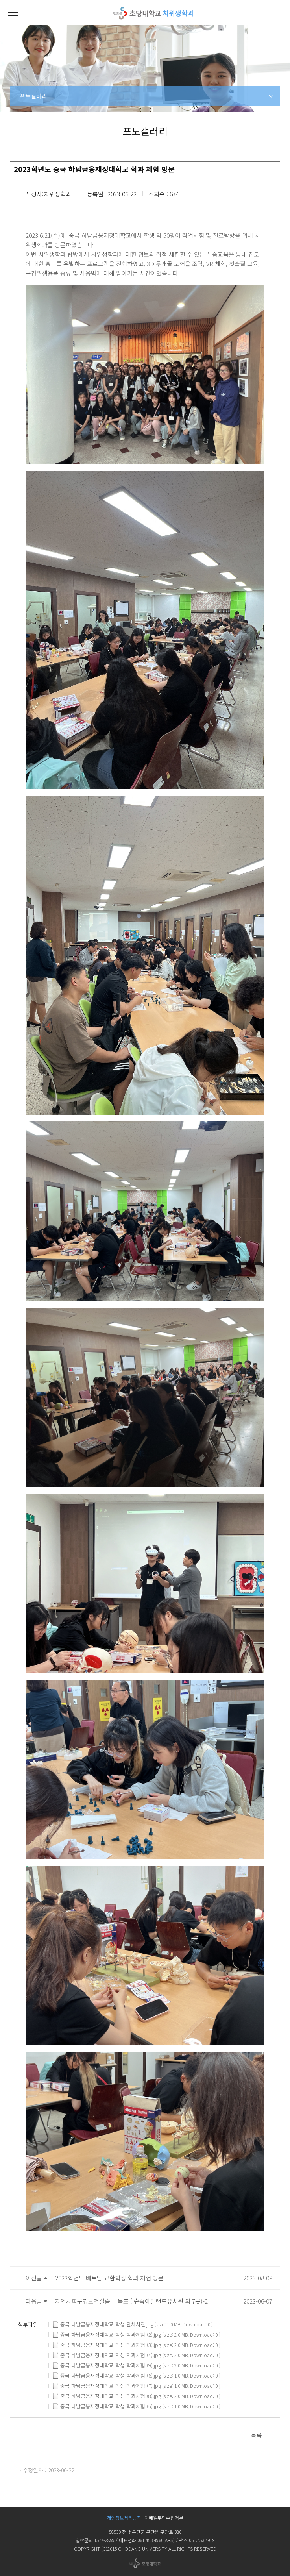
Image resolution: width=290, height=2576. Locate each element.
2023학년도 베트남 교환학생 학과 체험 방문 (109, 2278)
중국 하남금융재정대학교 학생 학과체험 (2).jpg (107, 2335)
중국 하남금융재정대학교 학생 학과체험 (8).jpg (107, 2396)
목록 (256, 2435)
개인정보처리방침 (124, 2517)
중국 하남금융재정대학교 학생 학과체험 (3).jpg (107, 2345)
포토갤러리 (33, 96)
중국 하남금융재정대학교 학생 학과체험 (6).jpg (107, 2375)
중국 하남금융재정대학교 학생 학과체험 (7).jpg (107, 2386)
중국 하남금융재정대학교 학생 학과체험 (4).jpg (107, 2355)
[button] (12, 12)
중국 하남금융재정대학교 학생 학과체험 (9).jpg (107, 2365)
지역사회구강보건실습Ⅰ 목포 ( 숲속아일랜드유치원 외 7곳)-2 (131, 2301)
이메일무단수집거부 (163, 2517)
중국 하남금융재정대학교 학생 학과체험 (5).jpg (107, 2406)
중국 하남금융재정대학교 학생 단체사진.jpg (103, 2324)
